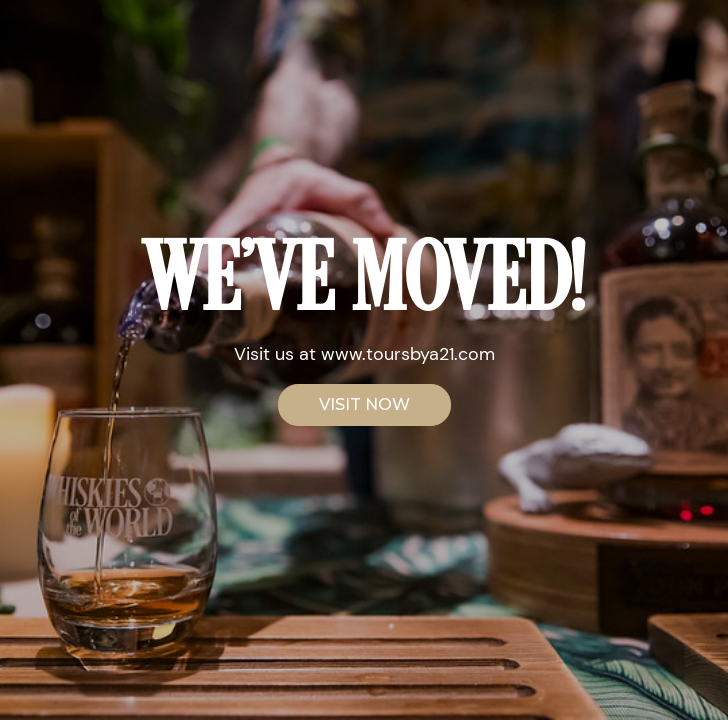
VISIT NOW (364, 404)
